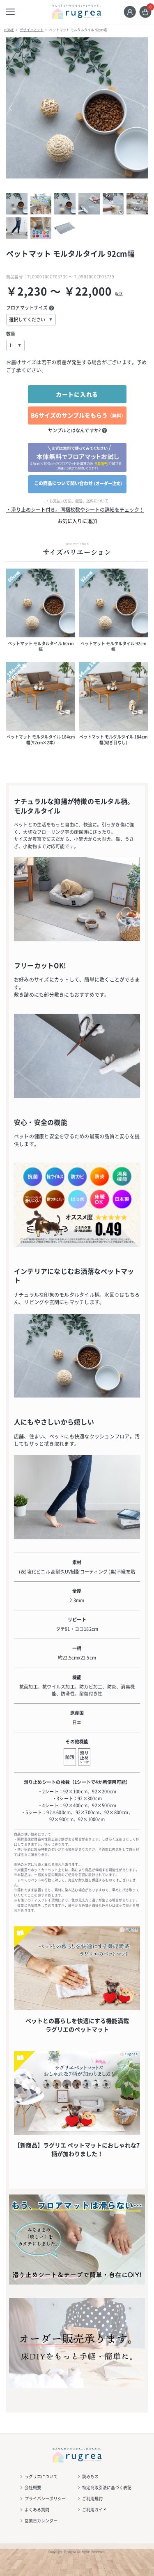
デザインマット (32, 29)
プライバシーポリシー (45, 2498)
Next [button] (137, 107)
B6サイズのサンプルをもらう (78, 415)
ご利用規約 (92, 2498)
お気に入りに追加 (77, 521)
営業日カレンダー (41, 2520)
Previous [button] (16, 107)
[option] (77, 107)
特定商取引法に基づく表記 (106, 2487)
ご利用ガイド (94, 2509)
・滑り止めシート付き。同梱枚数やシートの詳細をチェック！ (75, 509)
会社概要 (33, 2487)
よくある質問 (37, 2509)
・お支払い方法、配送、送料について (77, 501)
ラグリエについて (41, 2476)
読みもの (90, 2476)
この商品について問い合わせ (78, 483)
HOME (9, 29)
